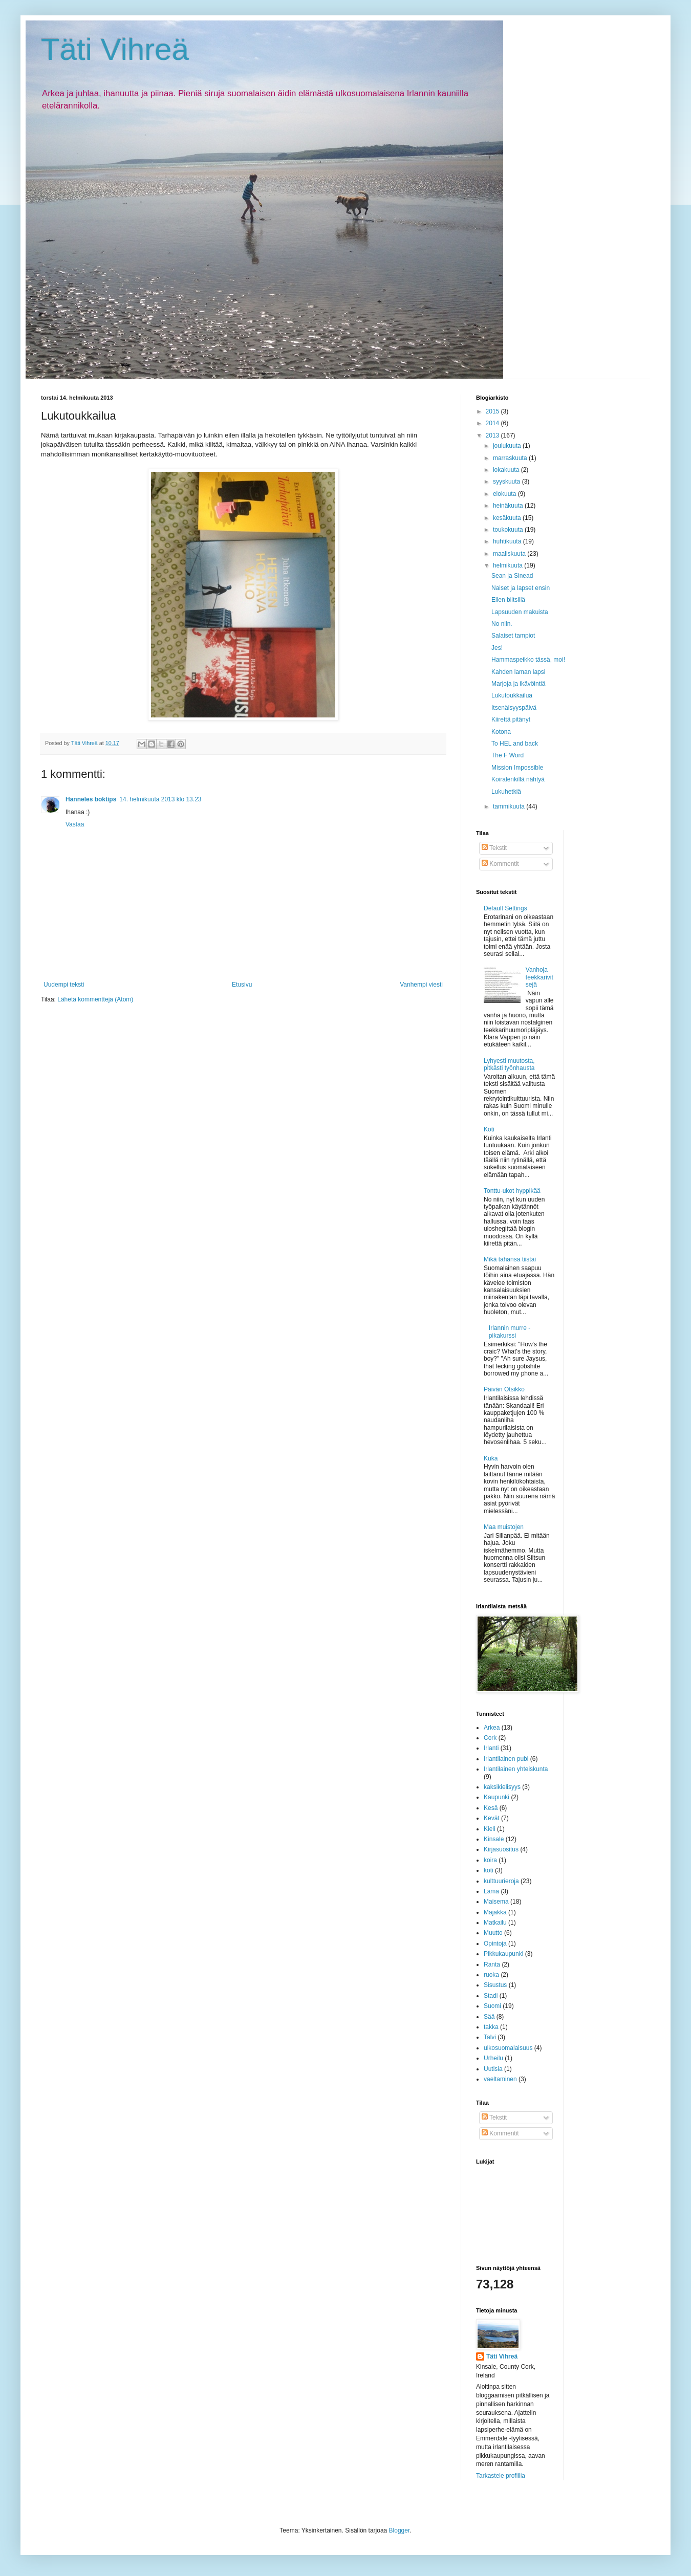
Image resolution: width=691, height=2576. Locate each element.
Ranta (492, 1964)
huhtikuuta (508, 541)
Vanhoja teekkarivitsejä (539, 977)
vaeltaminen (500, 2079)
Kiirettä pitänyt (510, 719)
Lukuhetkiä (506, 791)
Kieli (489, 1828)
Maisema (496, 1901)
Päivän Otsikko (504, 1389)
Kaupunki (496, 1797)
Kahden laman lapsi (518, 671)
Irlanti (491, 1748)
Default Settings (505, 908)
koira (490, 1860)
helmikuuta (508, 565)
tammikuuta (509, 806)
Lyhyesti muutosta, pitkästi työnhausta (509, 1064)
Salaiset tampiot (513, 635)
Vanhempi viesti (421, 984)
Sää (489, 2016)
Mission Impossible (517, 767)
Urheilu (493, 2058)
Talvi (490, 2037)
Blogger (399, 2530)
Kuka (491, 1458)
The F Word (507, 755)
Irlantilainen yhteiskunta (516, 1769)
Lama (491, 1891)
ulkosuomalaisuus (508, 2047)
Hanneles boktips (91, 799)
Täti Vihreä (115, 49)
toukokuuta (509, 529)
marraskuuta (511, 458)
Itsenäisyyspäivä (513, 707)
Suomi (492, 2006)
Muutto (493, 1932)
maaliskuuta (510, 553)
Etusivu (242, 984)
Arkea (492, 1727)
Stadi (491, 1995)
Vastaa (75, 824)
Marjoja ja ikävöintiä (518, 683)
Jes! (497, 647)
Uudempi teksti (64, 984)
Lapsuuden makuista (519, 612)
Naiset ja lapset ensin (520, 588)
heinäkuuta (509, 505)
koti (488, 1870)
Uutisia (493, 2068)
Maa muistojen (504, 1527)
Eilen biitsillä (508, 599)
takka (491, 2027)
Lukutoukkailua (511, 695)
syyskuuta (507, 481)
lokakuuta (507, 469)
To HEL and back (514, 743)
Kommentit (500, 863)
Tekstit (494, 848)
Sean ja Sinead (512, 575)
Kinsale (494, 1839)
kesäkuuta (508, 517)
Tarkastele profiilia (500, 2475)
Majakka (495, 1912)
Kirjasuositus (501, 1849)
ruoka (491, 1974)
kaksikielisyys (502, 1787)
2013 (493, 435)
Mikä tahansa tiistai (510, 1259)
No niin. (501, 623)
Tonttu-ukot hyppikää (512, 1190)
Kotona (501, 731)
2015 (493, 411)
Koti (489, 1129)
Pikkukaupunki (503, 1953)
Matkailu (495, 1922)
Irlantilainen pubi (506, 1758)
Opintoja (495, 1943)
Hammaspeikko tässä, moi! (528, 659)
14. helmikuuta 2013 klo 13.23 (160, 799)
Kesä (491, 1807)
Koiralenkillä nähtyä (518, 779)
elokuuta (505, 493)
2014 (493, 423)
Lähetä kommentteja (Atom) (95, 999)
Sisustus (495, 1985)
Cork (490, 1737)
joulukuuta (508, 445)
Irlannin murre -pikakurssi (509, 1331)
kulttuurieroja (501, 1881)
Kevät (492, 1818)
